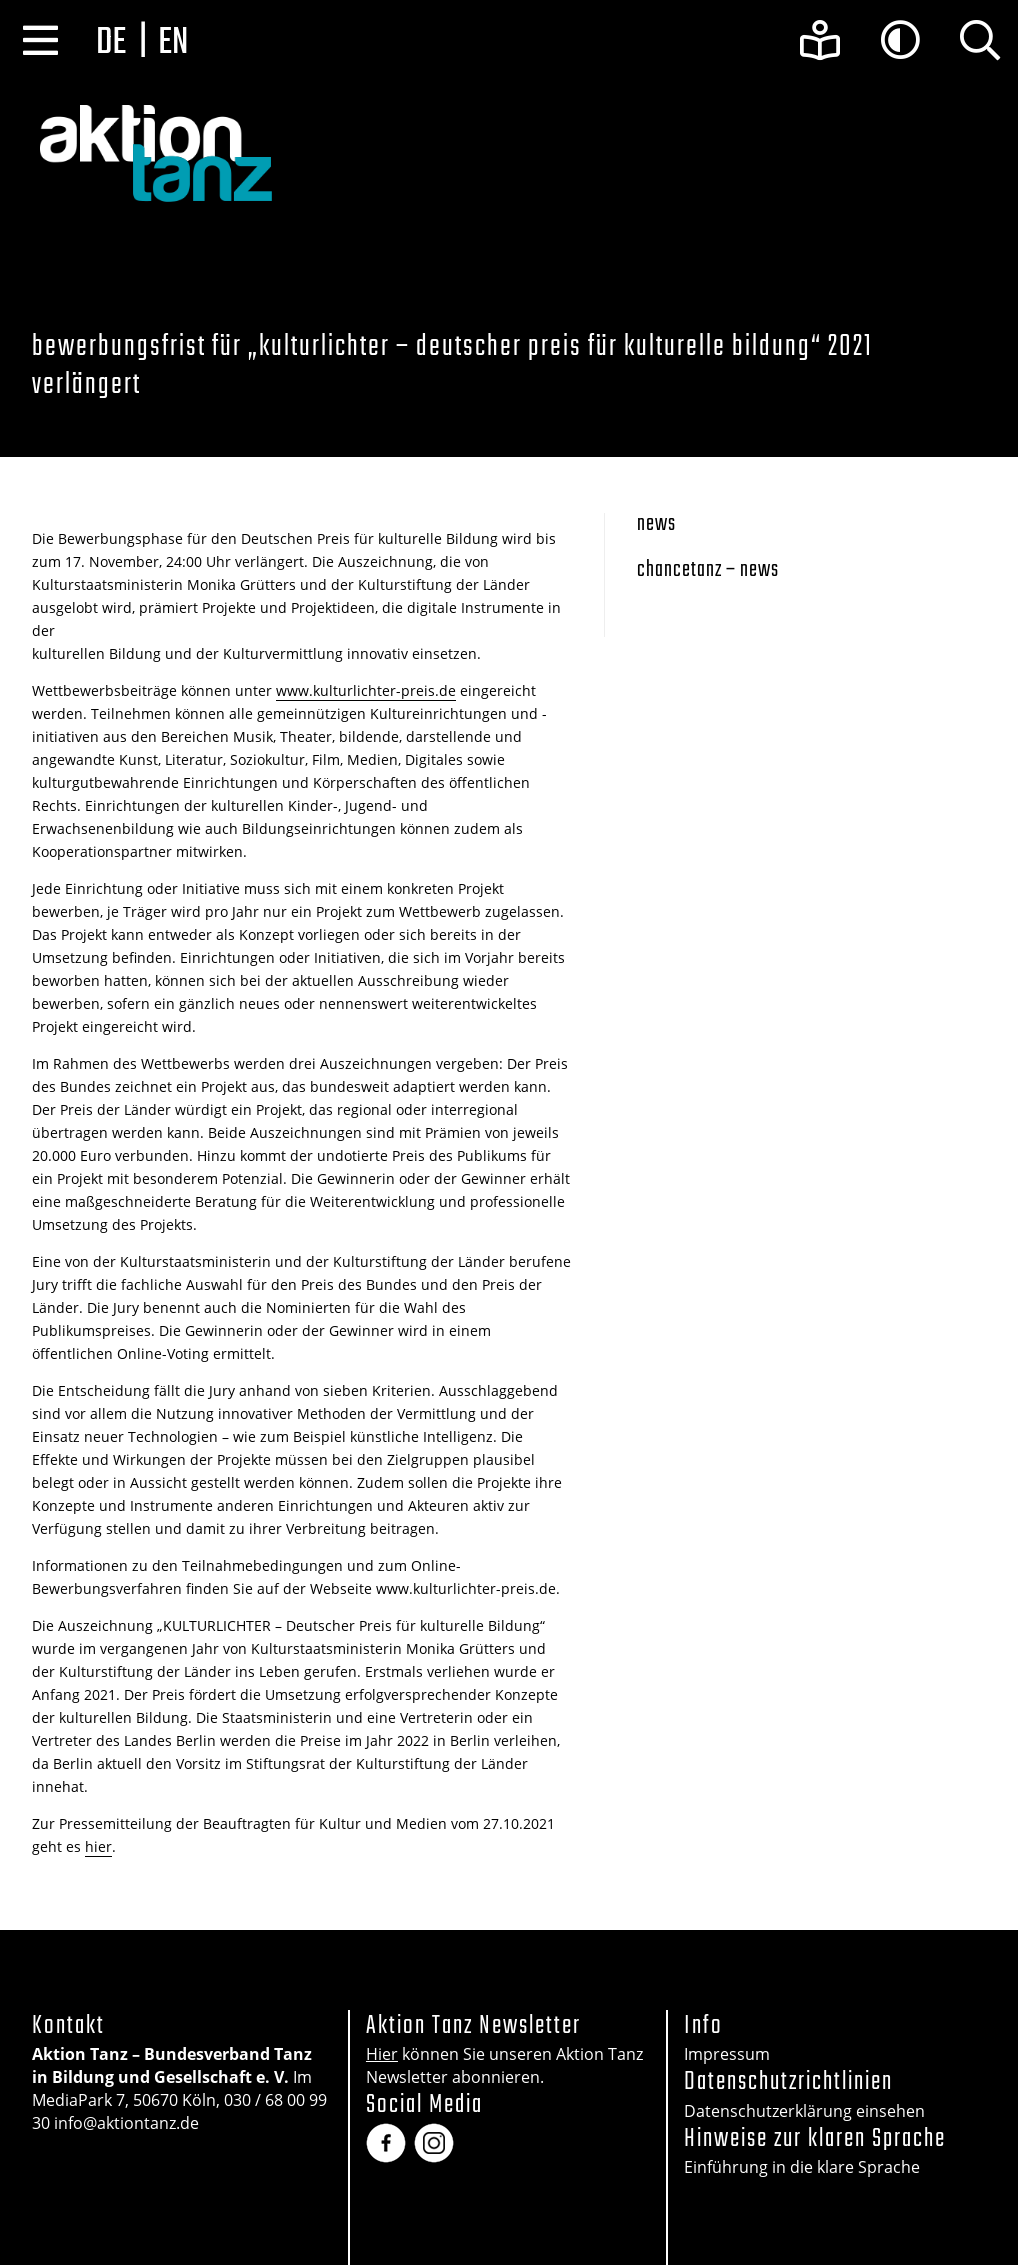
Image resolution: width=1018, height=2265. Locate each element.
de (111, 43)
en (173, 43)
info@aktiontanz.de (126, 2123)
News (656, 524)
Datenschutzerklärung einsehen (804, 2111)
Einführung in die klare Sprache (802, 2167)
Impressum (727, 2054)
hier (98, 1846)
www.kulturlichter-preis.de (366, 690)
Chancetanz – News (708, 570)
